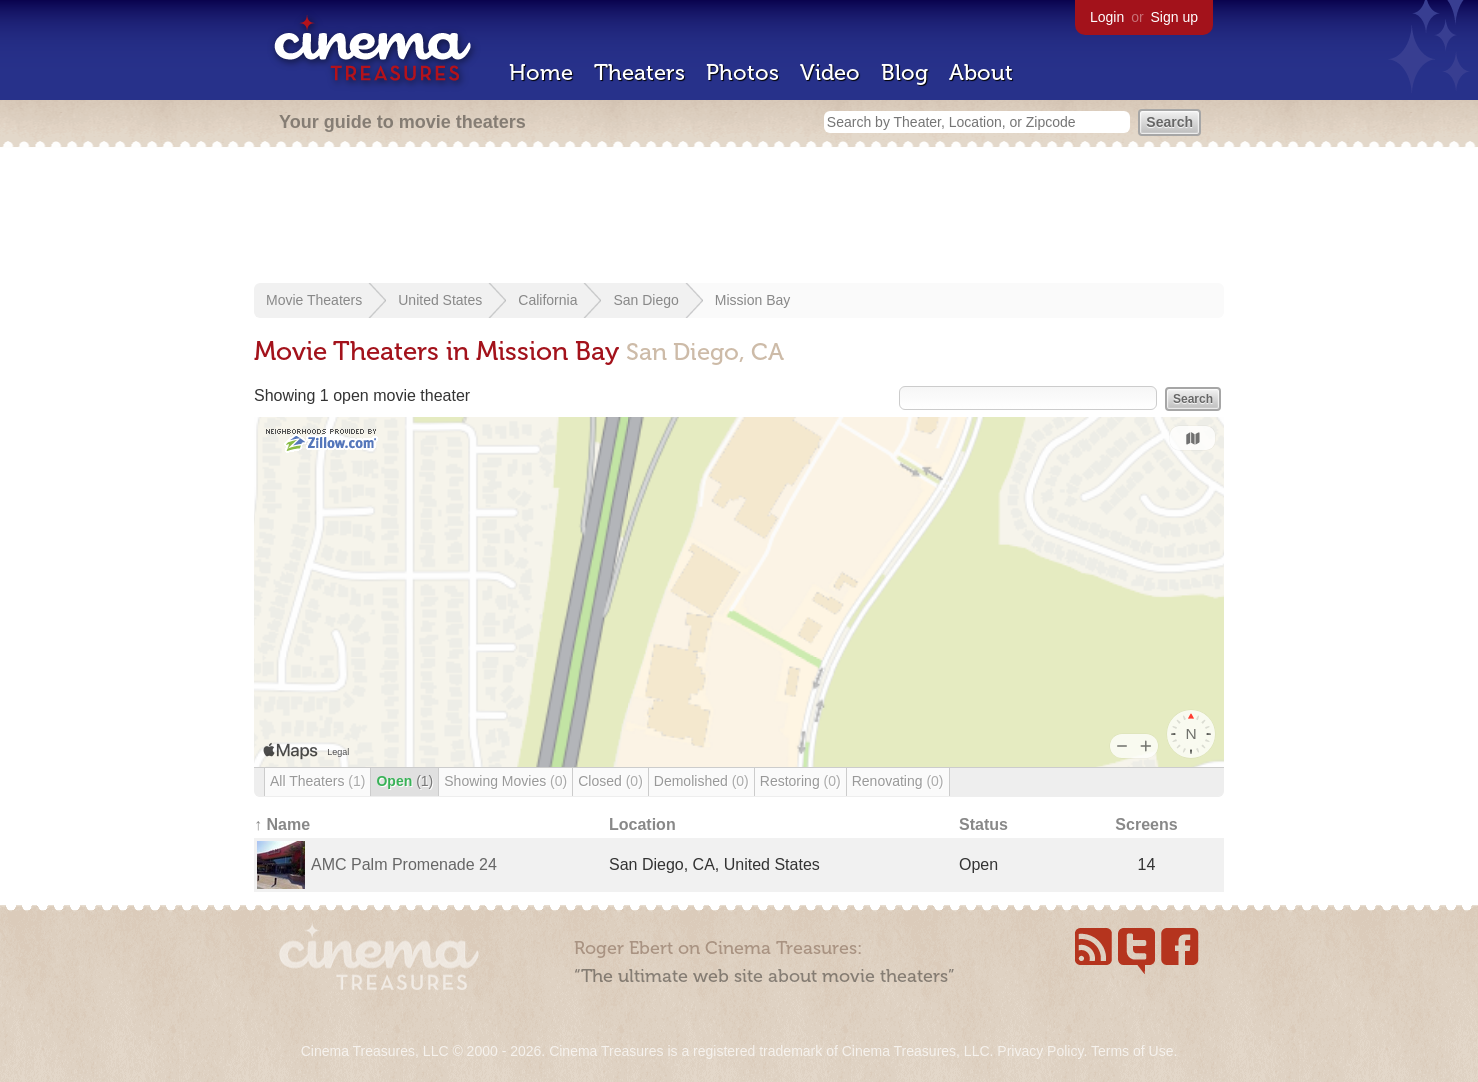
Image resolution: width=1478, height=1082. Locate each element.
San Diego (645, 300)
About (981, 72)
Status (983, 824)
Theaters (639, 72)
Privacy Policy (1040, 1051)
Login (1107, 17)
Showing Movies (505, 781)
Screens (1146, 824)
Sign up (1174, 17)
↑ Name (282, 824)
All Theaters (317, 781)
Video (830, 72)
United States (440, 300)
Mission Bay (752, 300)
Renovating (898, 781)
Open (404, 781)
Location (642, 824)
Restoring (800, 781)
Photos (742, 72)
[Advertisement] (739, 217)
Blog (904, 72)
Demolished (701, 781)
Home (541, 72)
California (547, 300)
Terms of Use (1132, 1051)
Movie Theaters (314, 300)
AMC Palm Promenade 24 (404, 864)
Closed (610, 781)
